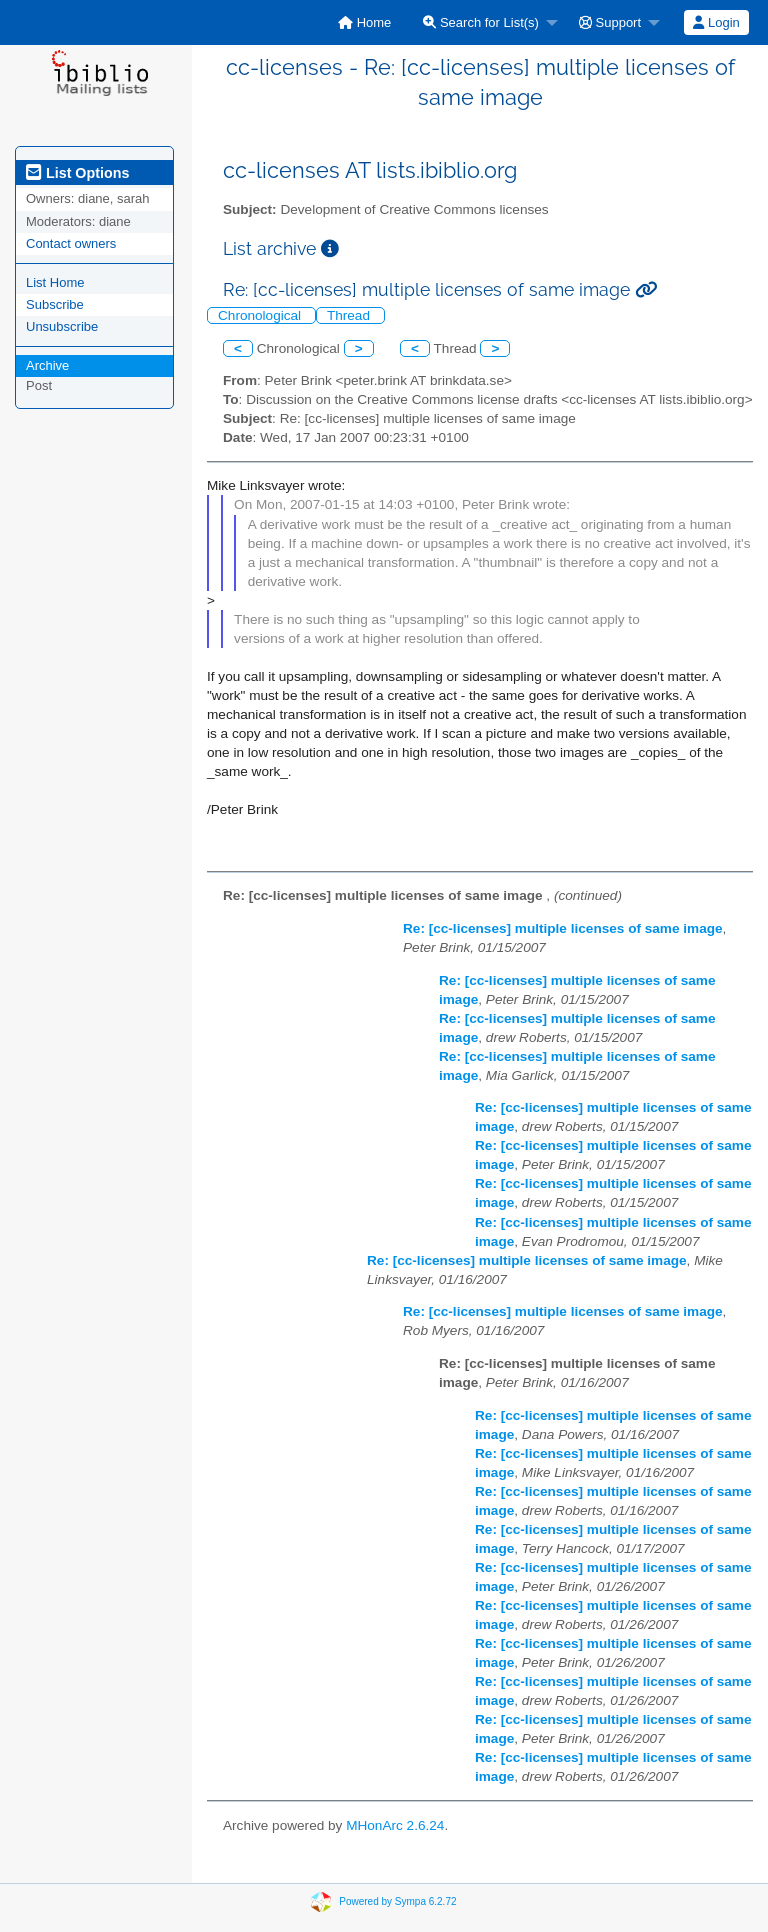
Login (716, 22)
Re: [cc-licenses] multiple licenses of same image (563, 928)
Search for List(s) (481, 22)
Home (364, 22)
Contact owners (71, 243)
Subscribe (55, 304)
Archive (47, 365)
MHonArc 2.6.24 (395, 1825)
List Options (77, 173)
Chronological (261, 315)
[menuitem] (364, 22)
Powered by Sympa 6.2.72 (397, 1900)
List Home (55, 282)
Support (610, 22)
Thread (350, 315)
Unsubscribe (62, 326)
